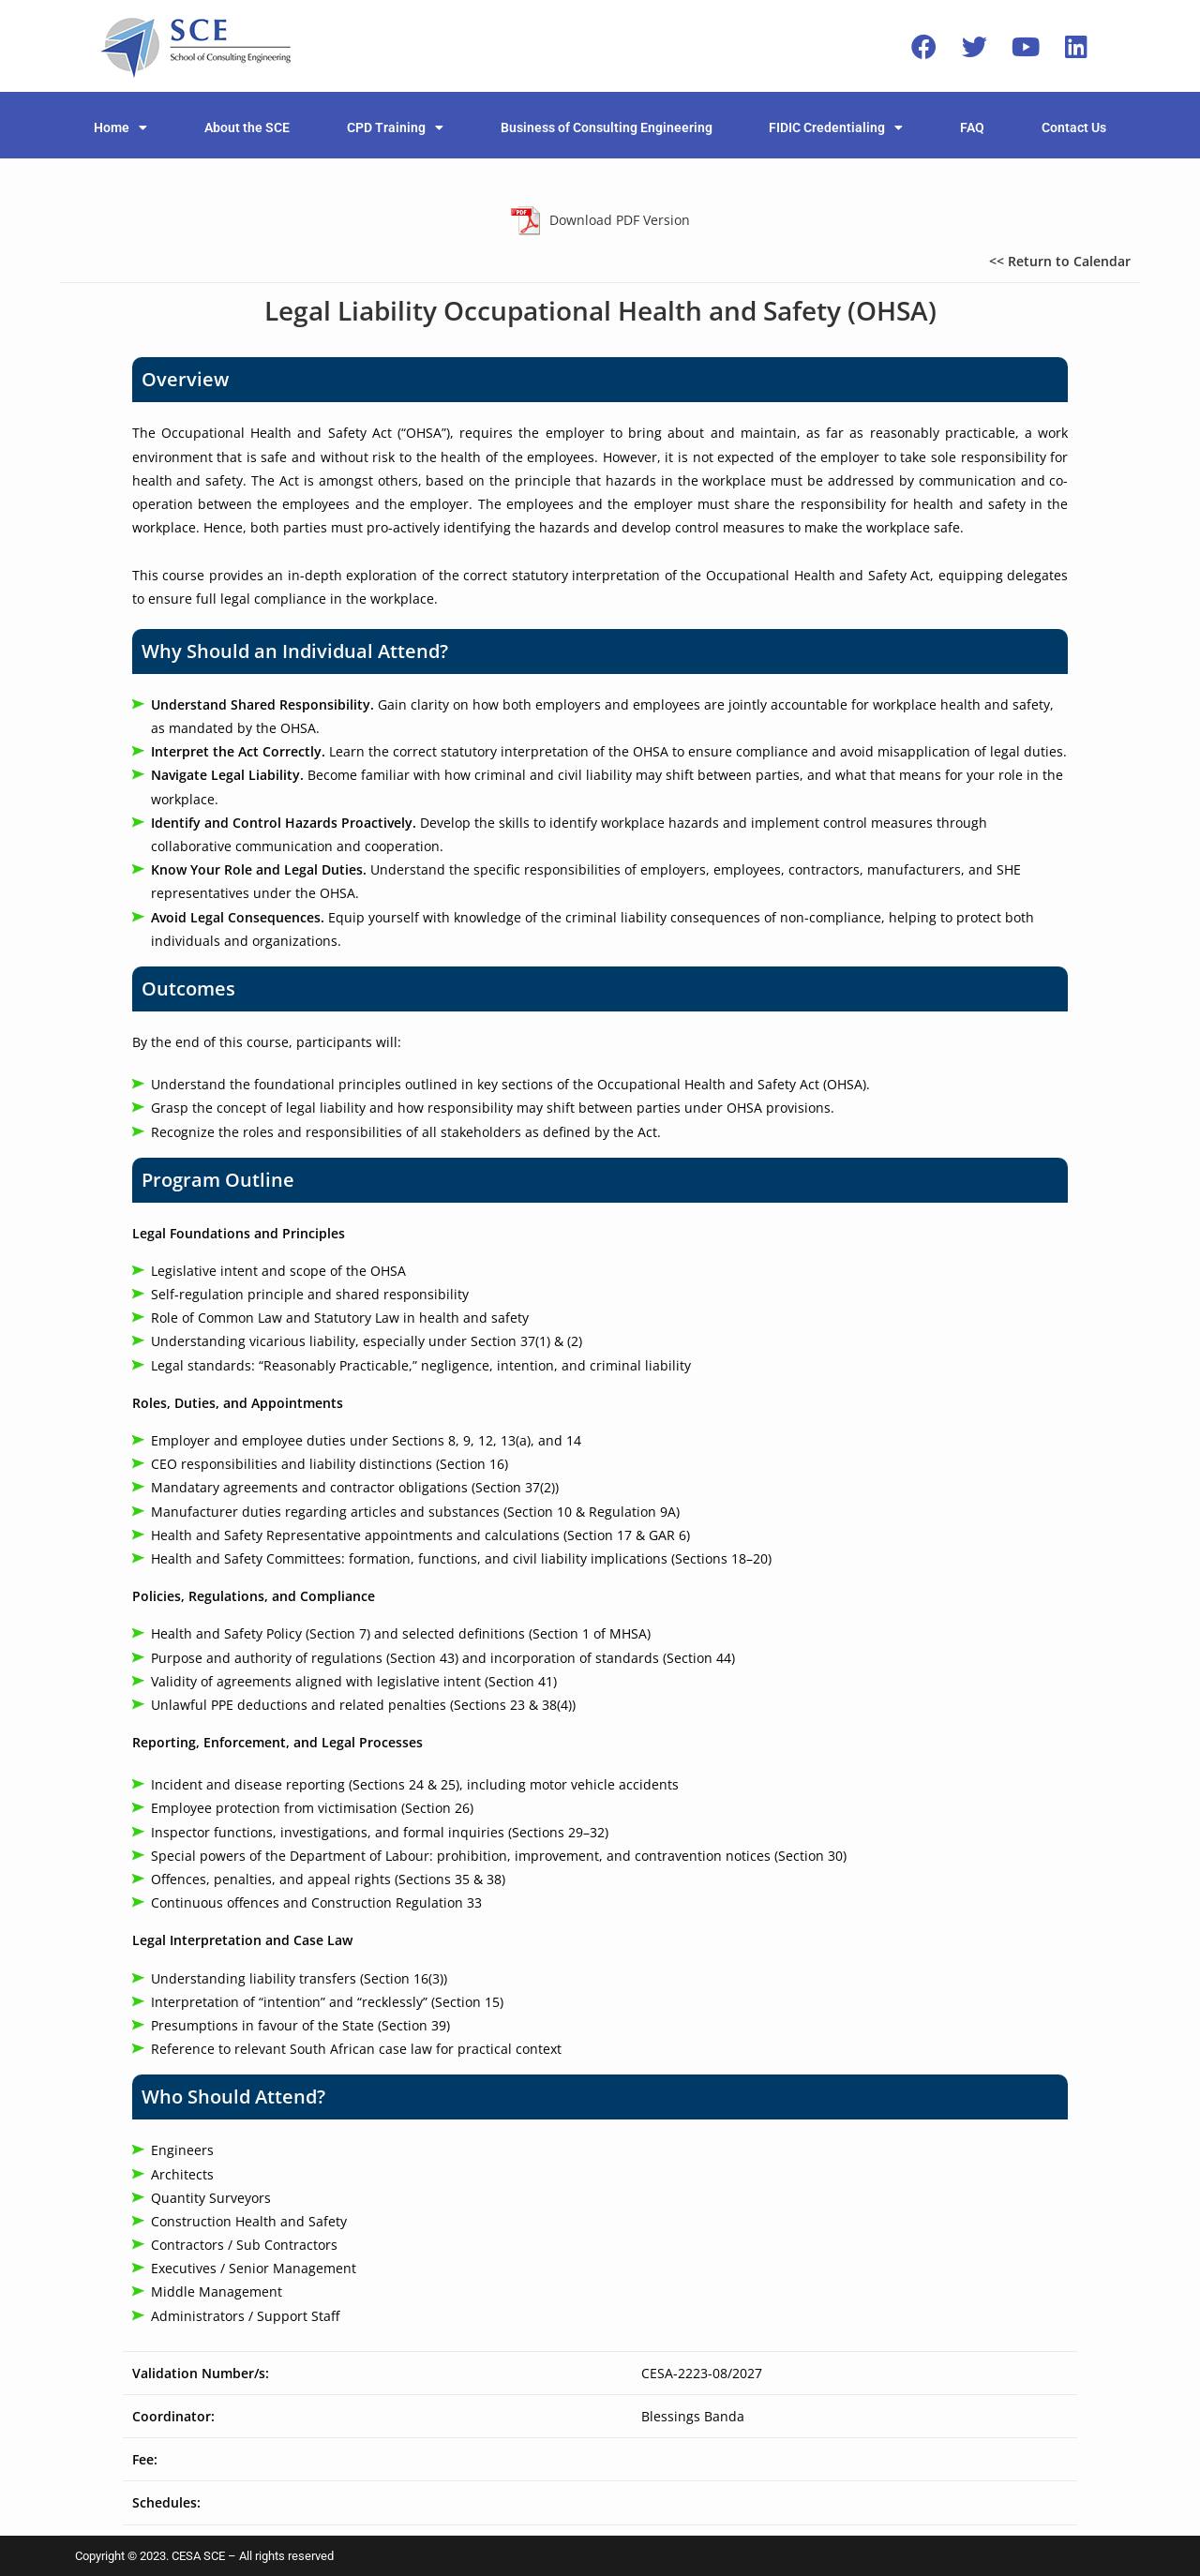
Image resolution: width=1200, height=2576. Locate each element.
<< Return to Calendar (1060, 261)
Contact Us (1074, 127)
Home (120, 127)
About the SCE (247, 127)
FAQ (972, 127)
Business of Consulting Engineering (606, 127)
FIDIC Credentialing (836, 127)
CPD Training (395, 127)
